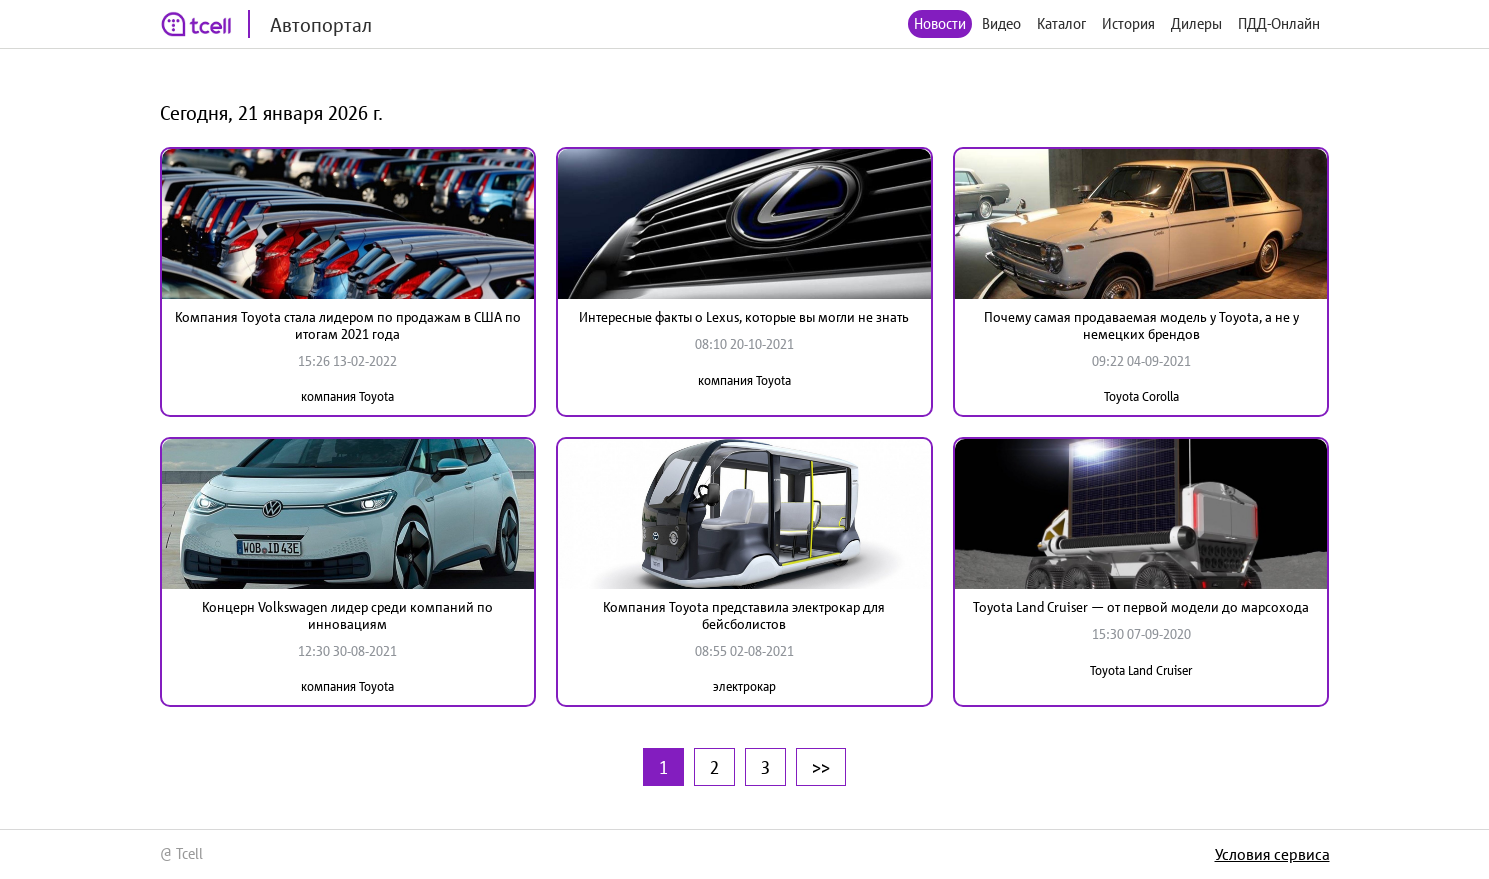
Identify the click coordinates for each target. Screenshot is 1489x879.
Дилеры (1196, 23)
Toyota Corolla (1141, 396)
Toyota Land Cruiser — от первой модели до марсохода (1141, 607)
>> (821, 767)
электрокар (744, 686)
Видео (1001, 23)
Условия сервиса (1272, 854)
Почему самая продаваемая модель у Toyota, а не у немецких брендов (1141, 325)
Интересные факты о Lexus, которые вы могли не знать (744, 317)
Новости (940, 23)
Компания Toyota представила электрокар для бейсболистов (744, 615)
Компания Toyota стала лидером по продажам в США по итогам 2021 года (348, 325)
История (1128, 23)
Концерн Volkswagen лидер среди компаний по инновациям (347, 615)
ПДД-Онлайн (1279, 23)
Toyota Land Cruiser (1141, 670)
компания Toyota (347, 396)
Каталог (1061, 23)
